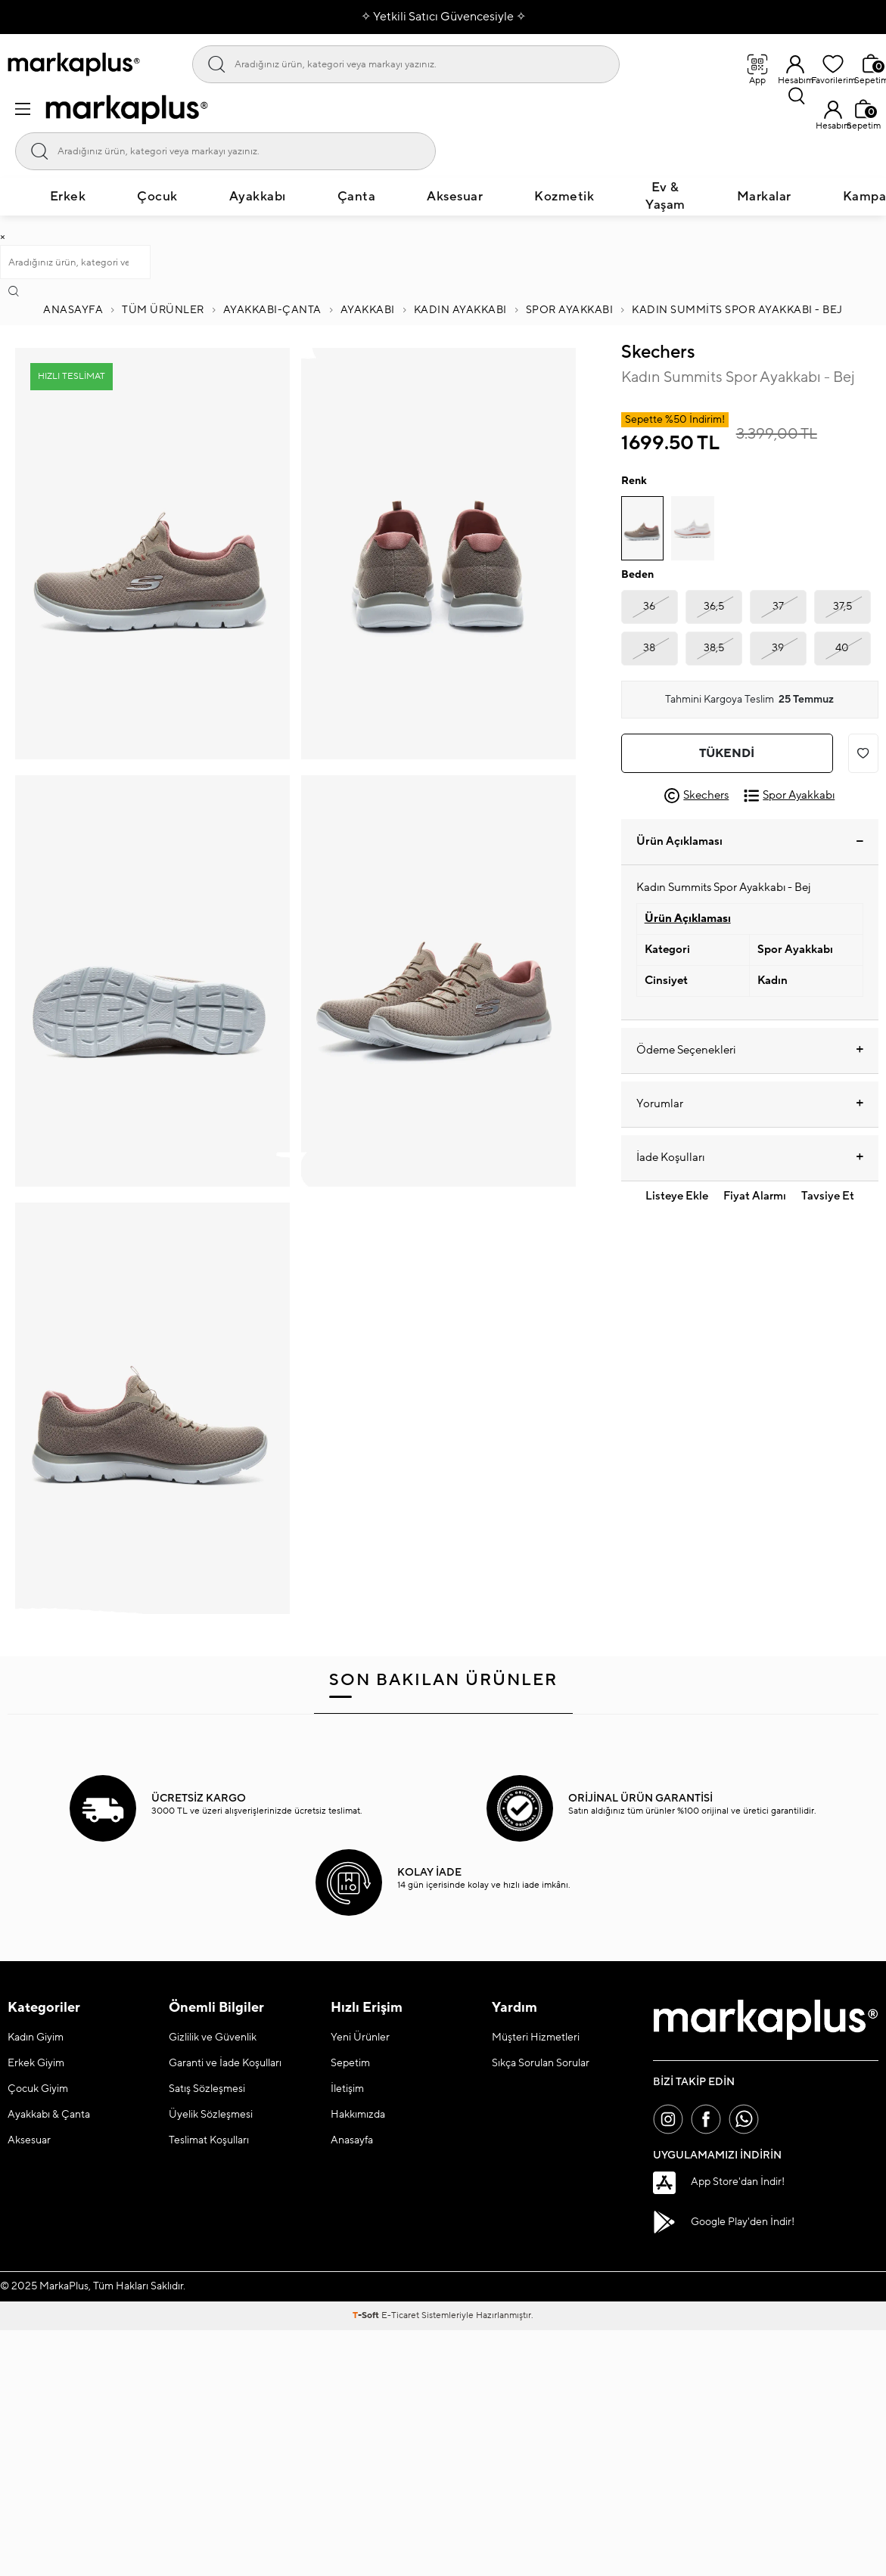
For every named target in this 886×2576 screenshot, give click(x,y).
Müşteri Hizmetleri (536, 2037)
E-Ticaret (400, 2315)
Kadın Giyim (36, 2037)
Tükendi (726, 753)
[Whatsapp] (744, 2119)
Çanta (356, 196)
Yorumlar (749, 1104)
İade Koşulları (749, 1157)
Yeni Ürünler (360, 2037)
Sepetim (350, 2063)
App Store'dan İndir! (719, 2183)
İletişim (347, 2089)
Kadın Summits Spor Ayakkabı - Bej (737, 310)
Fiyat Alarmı (754, 1196)
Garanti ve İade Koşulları (225, 2063)
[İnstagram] (668, 2119)
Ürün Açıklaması (749, 841)
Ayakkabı (257, 196)
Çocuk (157, 196)
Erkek (68, 196)
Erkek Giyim (36, 2063)
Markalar (764, 196)
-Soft (367, 2315)
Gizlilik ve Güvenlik (212, 2037)
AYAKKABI (367, 310)
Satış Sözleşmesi (207, 2089)
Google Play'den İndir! (723, 2222)
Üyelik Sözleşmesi (211, 2114)
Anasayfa (73, 310)
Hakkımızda (358, 2114)
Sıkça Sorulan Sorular (540, 2063)
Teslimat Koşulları (209, 2140)
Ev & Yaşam (665, 196)
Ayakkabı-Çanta (272, 310)
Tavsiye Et (827, 1196)
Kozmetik (564, 196)
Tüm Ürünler (163, 310)
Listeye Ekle (676, 1196)
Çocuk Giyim (38, 2089)
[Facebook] (706, 2119)
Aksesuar (455, 196)
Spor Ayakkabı (570, 310)
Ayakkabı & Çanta (49, 2114)
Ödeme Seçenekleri (749, 1050)
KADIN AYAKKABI (460, 310)
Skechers (658, 352)
